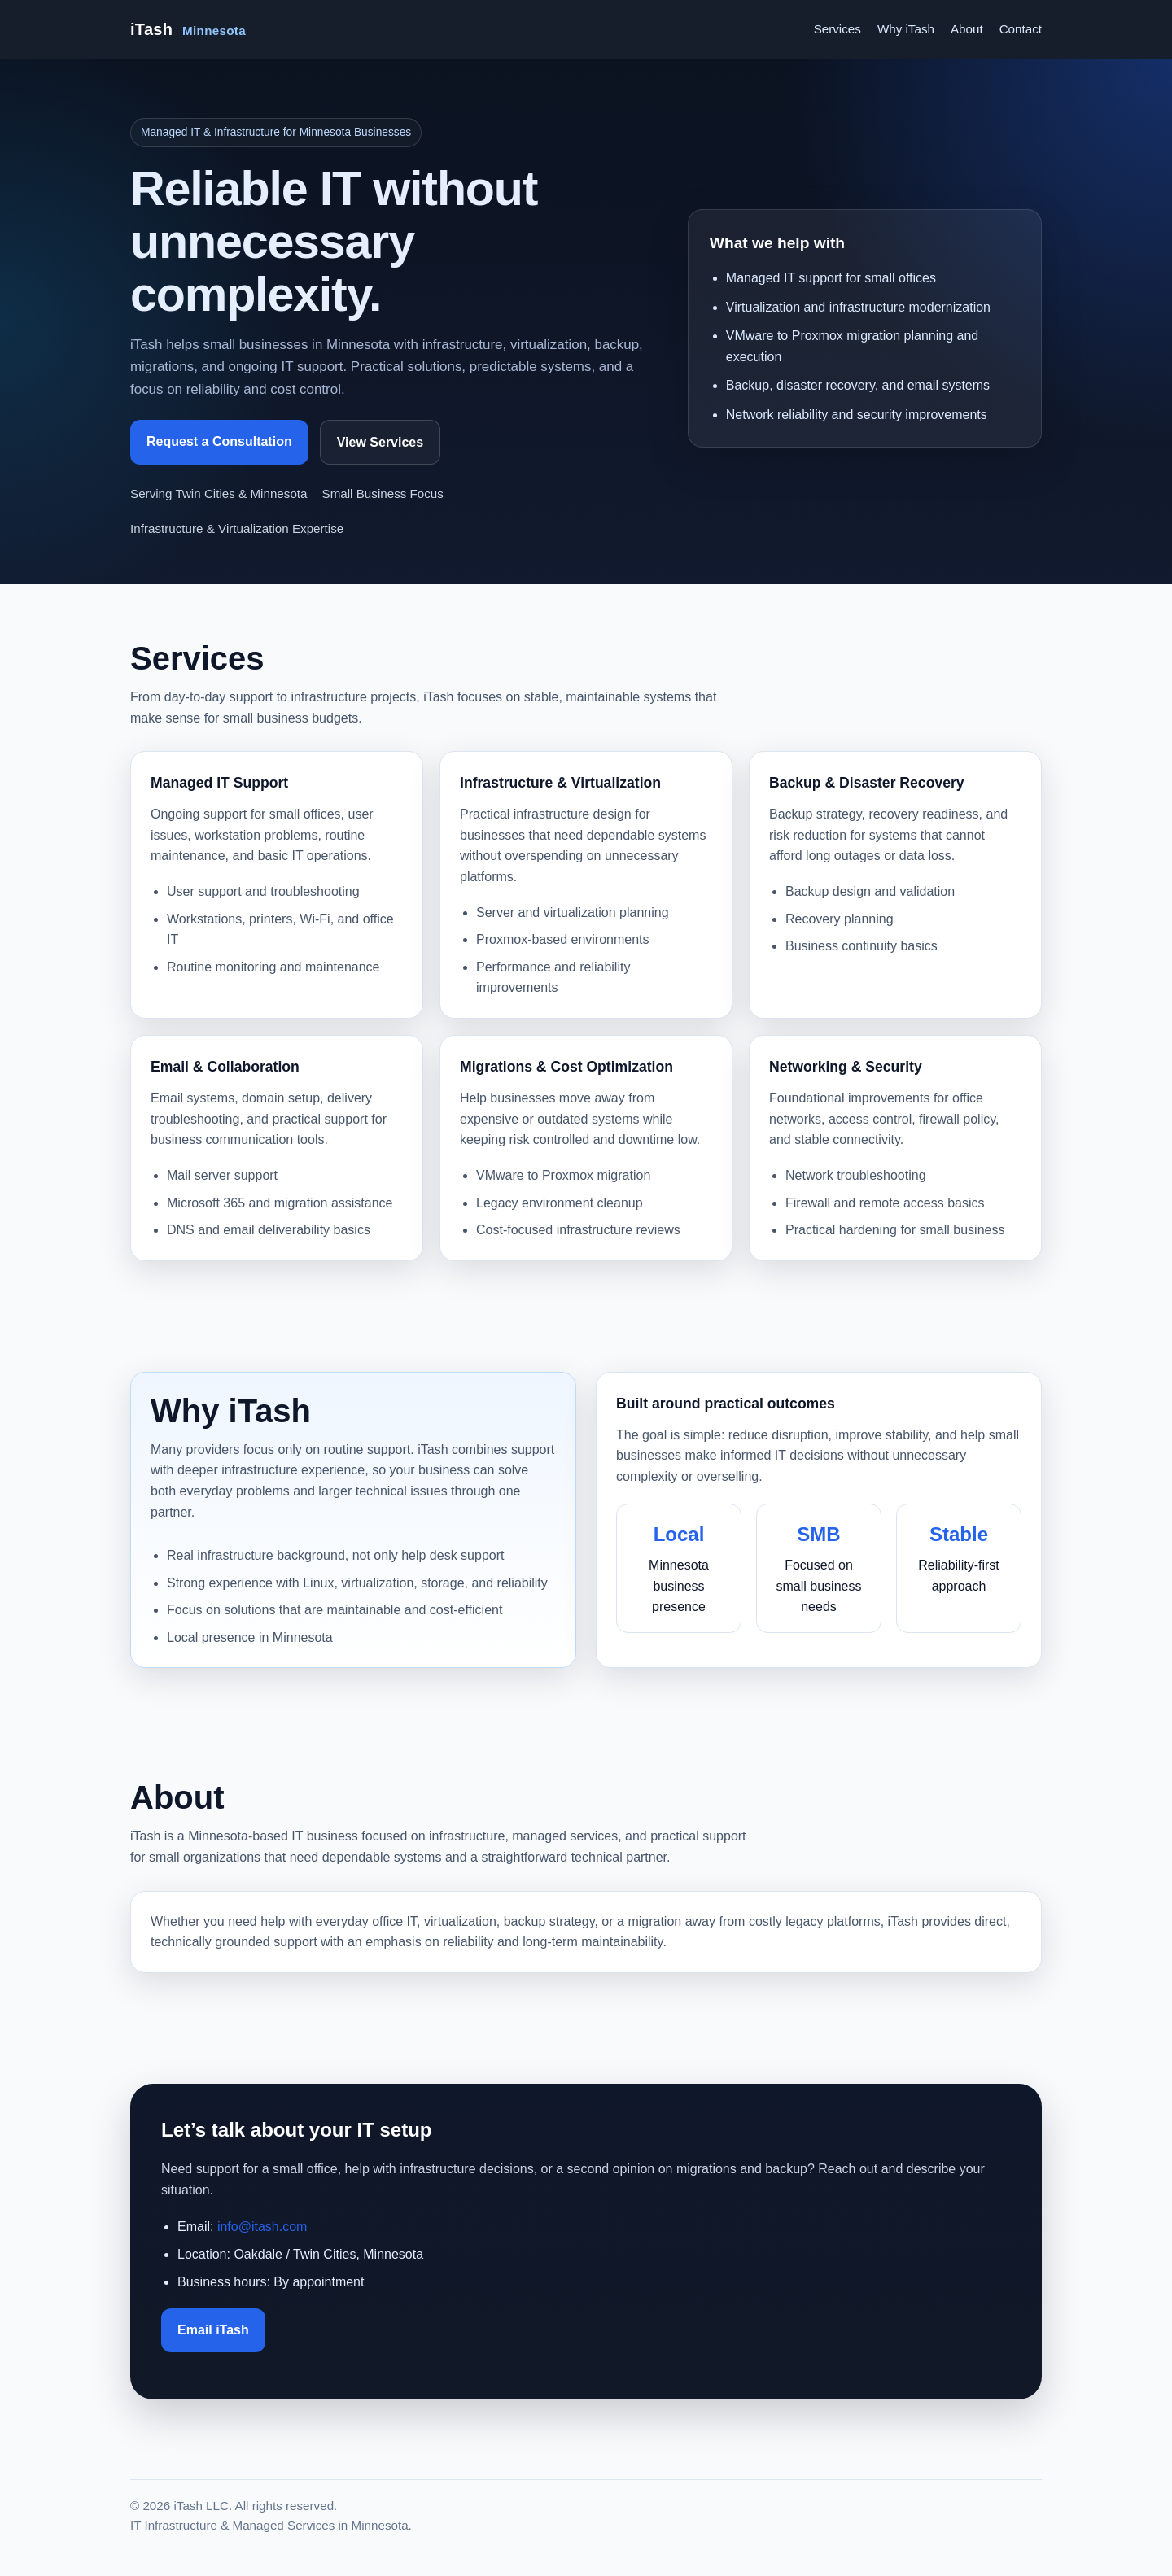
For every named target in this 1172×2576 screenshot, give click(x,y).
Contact (1020, 29)
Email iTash (213, 2330)
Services (837, 29)
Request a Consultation (219, 441)
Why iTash (905, 29)
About (967, 29)
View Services (380, 442)
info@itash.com (262, 2226)
